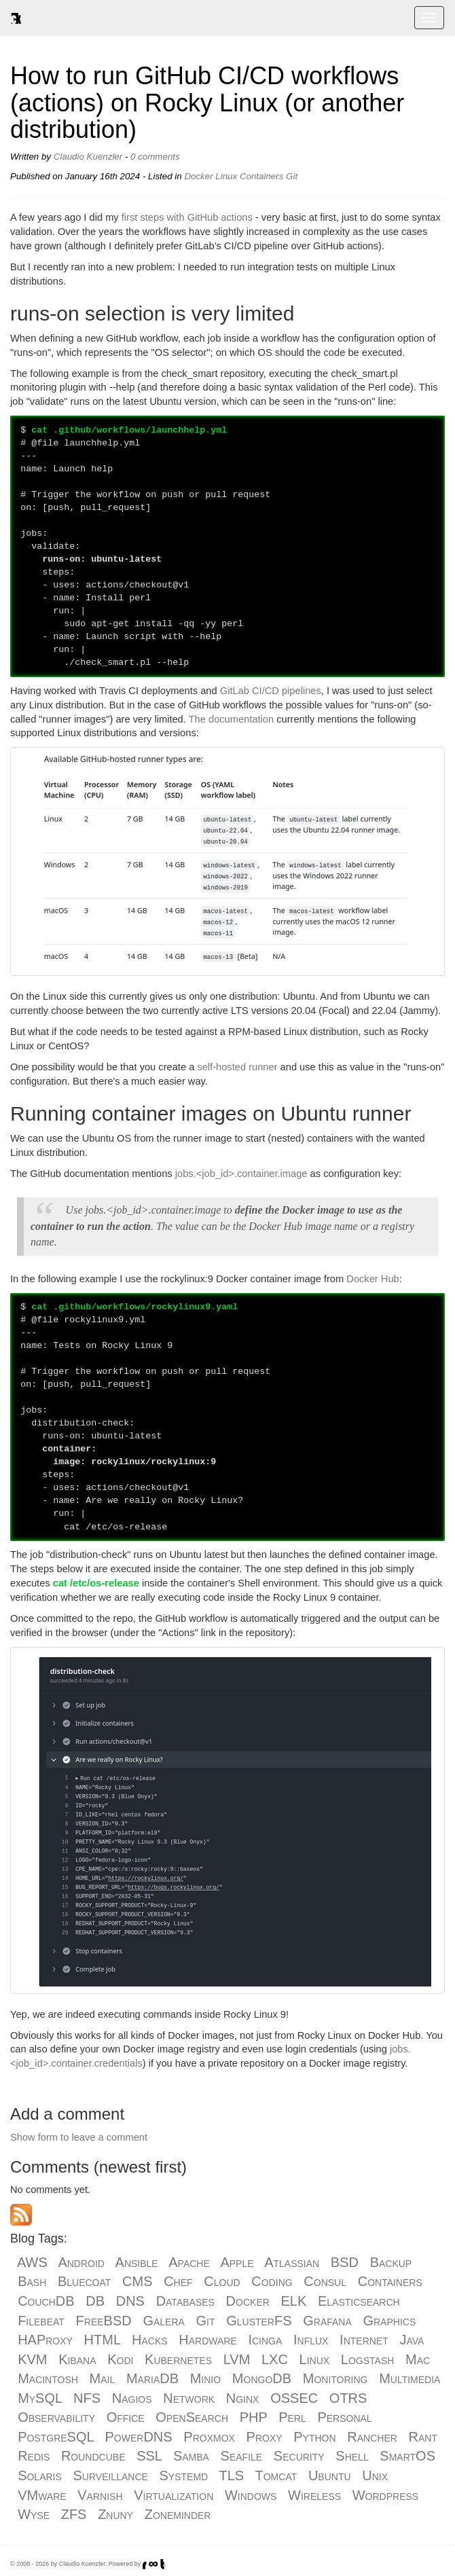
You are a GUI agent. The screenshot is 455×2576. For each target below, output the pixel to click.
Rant (423, 2436)
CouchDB (46, 2300)
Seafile (242, 2455)
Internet (364, 2339)
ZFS (74, 2514)
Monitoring (335, 2378)
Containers (261, 176)
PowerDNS (138, 2436)
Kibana (77, 2359)
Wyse (34, 2514)
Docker (198, 176)
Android (81, 2262)
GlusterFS (258, 2320)
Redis (34, 2455)
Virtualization (173, 2495)
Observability (56, 2417)
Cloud (222, 2281)
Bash (32, 2281)
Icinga (265, 2339)
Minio (205, 2378)
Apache (189, 2262)
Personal (344, 2417)
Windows (250, 2495)
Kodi (120, 2359)
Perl (292, 2417)
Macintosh (48, 2378)
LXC (274, 2359)
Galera (163, 2320)
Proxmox (209, 2436)
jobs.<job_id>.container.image (241, 1173)
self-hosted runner (237, 1067)
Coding (271, 2281)
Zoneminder (178, 2514)
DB (95, 2300)
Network (189, 2398)
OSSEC (294, 2398)
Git (291, 176)
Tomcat (276, 2475)
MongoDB (261, 2378)
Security (299, 2455)
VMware (42, 2495)
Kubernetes (178, 2359)
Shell (351, 2455)
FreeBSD (104, 2320)
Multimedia (409, 2378)
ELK (294, 2300)
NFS (87, 2398)
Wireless (314, 2495)
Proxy (265, 2436)
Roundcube (93, 2455)
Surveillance (110, 2475)
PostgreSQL (56, 2436)
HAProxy (45, 2339)
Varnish (99, 2495)
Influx (310, 2339)
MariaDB (152, 2378)
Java (411, 2339)
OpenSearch (192, 2417)
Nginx (242, 2398)
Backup (391, 2262)
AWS (32, 2262)
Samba (191, 2455)
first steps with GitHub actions (187, 217)
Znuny (115, 2514)
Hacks (150, 2339)
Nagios (132, 2398)
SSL (149, 2455)
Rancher (372, 2436)
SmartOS (407, 2455)
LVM (237, 2359)
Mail (102, 2378)
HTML (102, 2339)
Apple (236, 2262)
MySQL (40, 2398)
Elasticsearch (359, 2300)
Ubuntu (329, 2475)
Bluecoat (84, 2281)
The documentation (231, 719)
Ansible (136, 2262)
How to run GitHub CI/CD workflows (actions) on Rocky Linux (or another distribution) (207, 102)
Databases (185, 2300)
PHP (254, 2417)
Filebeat (41, 2320)
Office (126, 2417)
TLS (231, 2475)
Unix (375, 2475)
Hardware (207, 2339)
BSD (345, 2262)
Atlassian (291, 2262)
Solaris (40, 2475)
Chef (178, 2281)
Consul (325, 2281)
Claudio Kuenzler (88, 156)
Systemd (184, 2475)
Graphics (389, 2320)
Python (314, 2436)
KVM (32, 2359)
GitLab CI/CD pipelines (270, 690)
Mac (417, 2359)
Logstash (368, 2359)
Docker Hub (372, 1278)
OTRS (348, 2398)
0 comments (155, 156)
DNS (130, 2300)
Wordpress (385, 2495)
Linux (226, 176)
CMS (137, 2281)
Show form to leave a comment (78, 2137)
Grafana (327, 2320)
